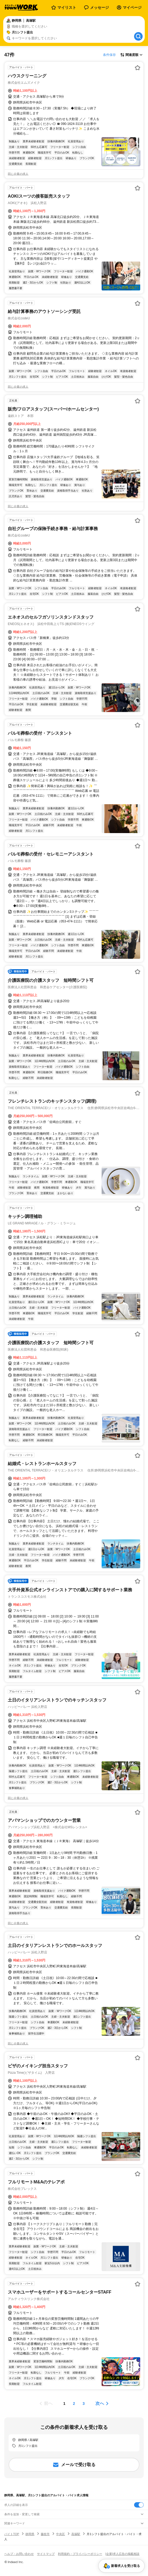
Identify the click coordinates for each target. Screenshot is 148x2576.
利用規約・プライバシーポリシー (80, 2553)
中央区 (60, 2534)
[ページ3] (83, 2403)
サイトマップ (46, 2553)
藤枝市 (45, 2534)
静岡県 (29, 2534)
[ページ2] (74, 2403)
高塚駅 (75, 2534)
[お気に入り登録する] (137, 68)
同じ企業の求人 (18, 173)
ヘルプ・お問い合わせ (19, 2553)
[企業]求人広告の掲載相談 (122, 2553)
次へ (99, 2403)
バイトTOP (11, 2534)
